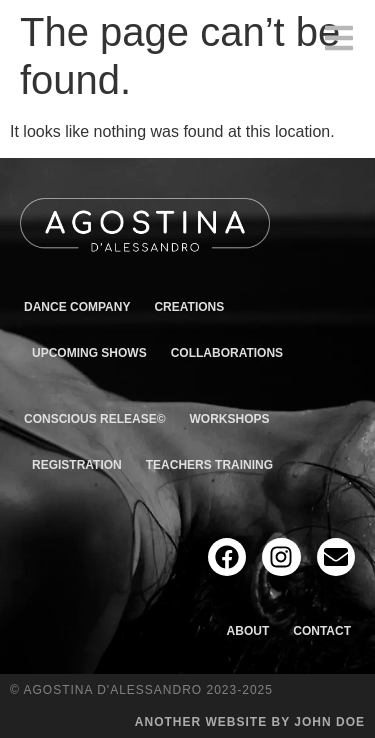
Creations (189, 307)
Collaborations (227, 353)
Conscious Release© (95, 419)
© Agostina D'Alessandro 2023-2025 (141, 690)
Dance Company (77, 307)
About (248, 631)
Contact (322, 631)
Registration (77, 465)
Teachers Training (209, 465)
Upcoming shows (89, 353)
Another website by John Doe (250, 722)
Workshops (230, 419)
